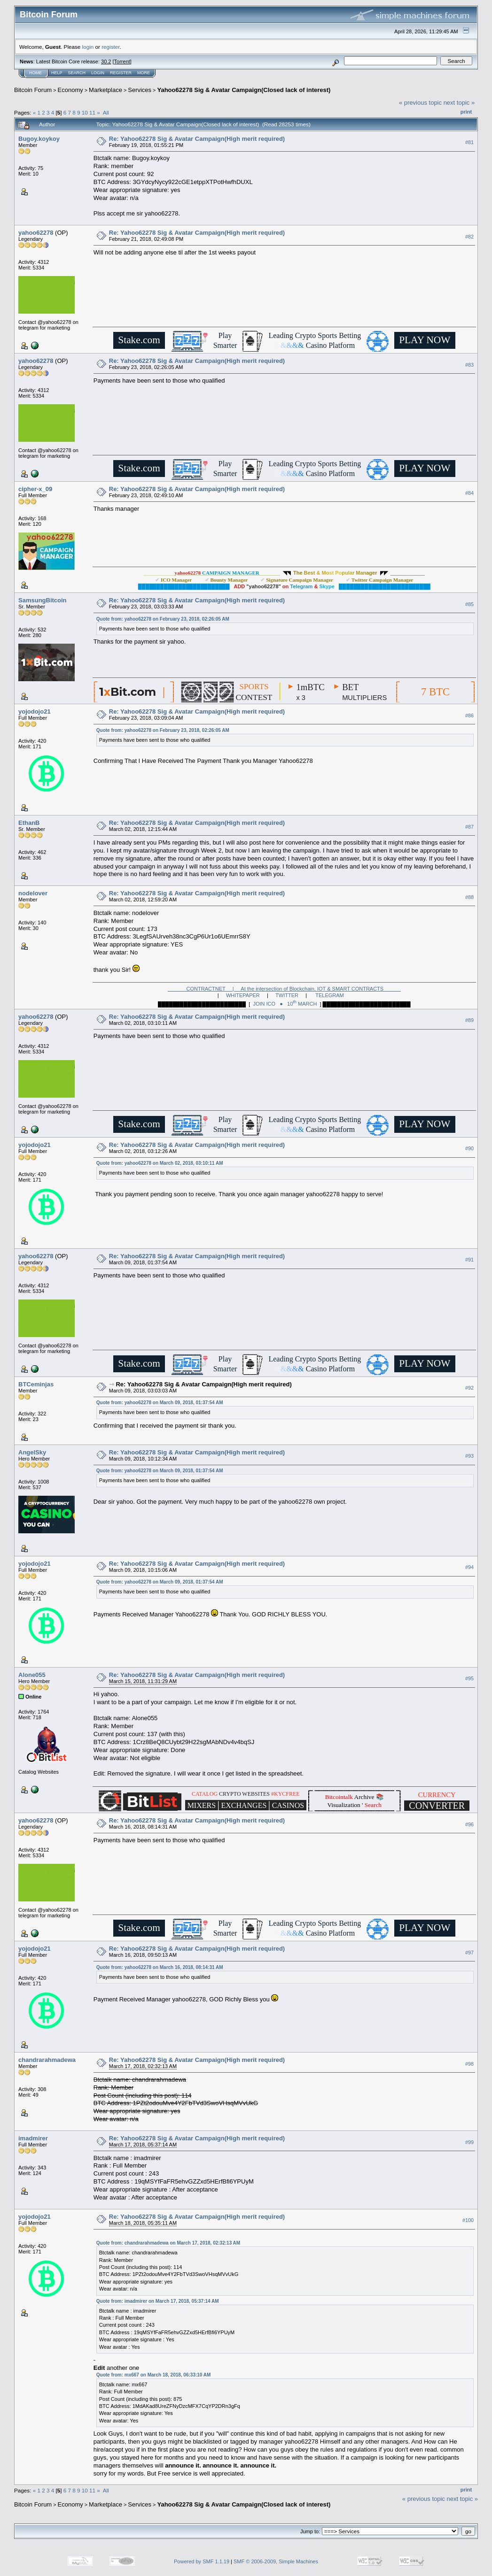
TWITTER (286, 995)
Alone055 (32, 1674)
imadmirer (33, 2138)
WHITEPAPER (243, 995)
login (88, 47)
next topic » (459, 102)
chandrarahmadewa (47, 2059)
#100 (468, 2220)
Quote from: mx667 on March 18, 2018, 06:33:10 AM (153, 2374)
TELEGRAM (329, 995)
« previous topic (420, 102)
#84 (469, 493)
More (143, 72)
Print (466, 112)
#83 (469, 365)
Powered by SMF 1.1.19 (201, 2561)
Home (35, 72)
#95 (469, 1679)
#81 (469, 142)
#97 (469, 1952)
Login (97, 72)
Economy (70, 89)
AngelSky (32, 1452)
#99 (469, 2142)
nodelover (32, 893)
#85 (469, 604)
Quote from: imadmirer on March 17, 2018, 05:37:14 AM (157, 2301)
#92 (469, 1388)
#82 (469, 236)
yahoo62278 (35, 232)
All (106, 112)
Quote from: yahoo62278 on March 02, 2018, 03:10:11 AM (159, 1163)
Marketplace (105, 89)
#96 (469, 1824)
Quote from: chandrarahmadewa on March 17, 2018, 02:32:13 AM (168, 2242)
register (110, 47)
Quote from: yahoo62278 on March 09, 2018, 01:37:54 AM (159, 1402)
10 (85, 112)
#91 (469, 1260)
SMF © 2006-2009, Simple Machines (276, 2561)
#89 (469, 1020)
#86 (469, 715)
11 (92, 112)
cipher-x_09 (35, 488)
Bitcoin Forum (33, 89)
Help (56, 72)
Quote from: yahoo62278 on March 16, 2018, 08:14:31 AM (159, 1967)
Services (139, 89)
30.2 (106, 61)
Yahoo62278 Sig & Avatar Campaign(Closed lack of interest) (243, 89)
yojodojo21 (34, 711)
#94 (469, 1567)
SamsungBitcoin (42, 600)
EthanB (29, 822)
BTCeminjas (36, 1384)
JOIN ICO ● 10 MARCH (285, 1004)
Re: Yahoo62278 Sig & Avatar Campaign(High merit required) (197, 138)
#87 (469, 827)
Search (77, 72)
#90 (469, 1149)
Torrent (122, 61)
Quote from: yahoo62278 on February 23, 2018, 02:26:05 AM (162, 619)
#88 (469, 897)
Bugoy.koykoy (39, 138)
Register (121, 72)
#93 (469, 1456)
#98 (469, 2064)
